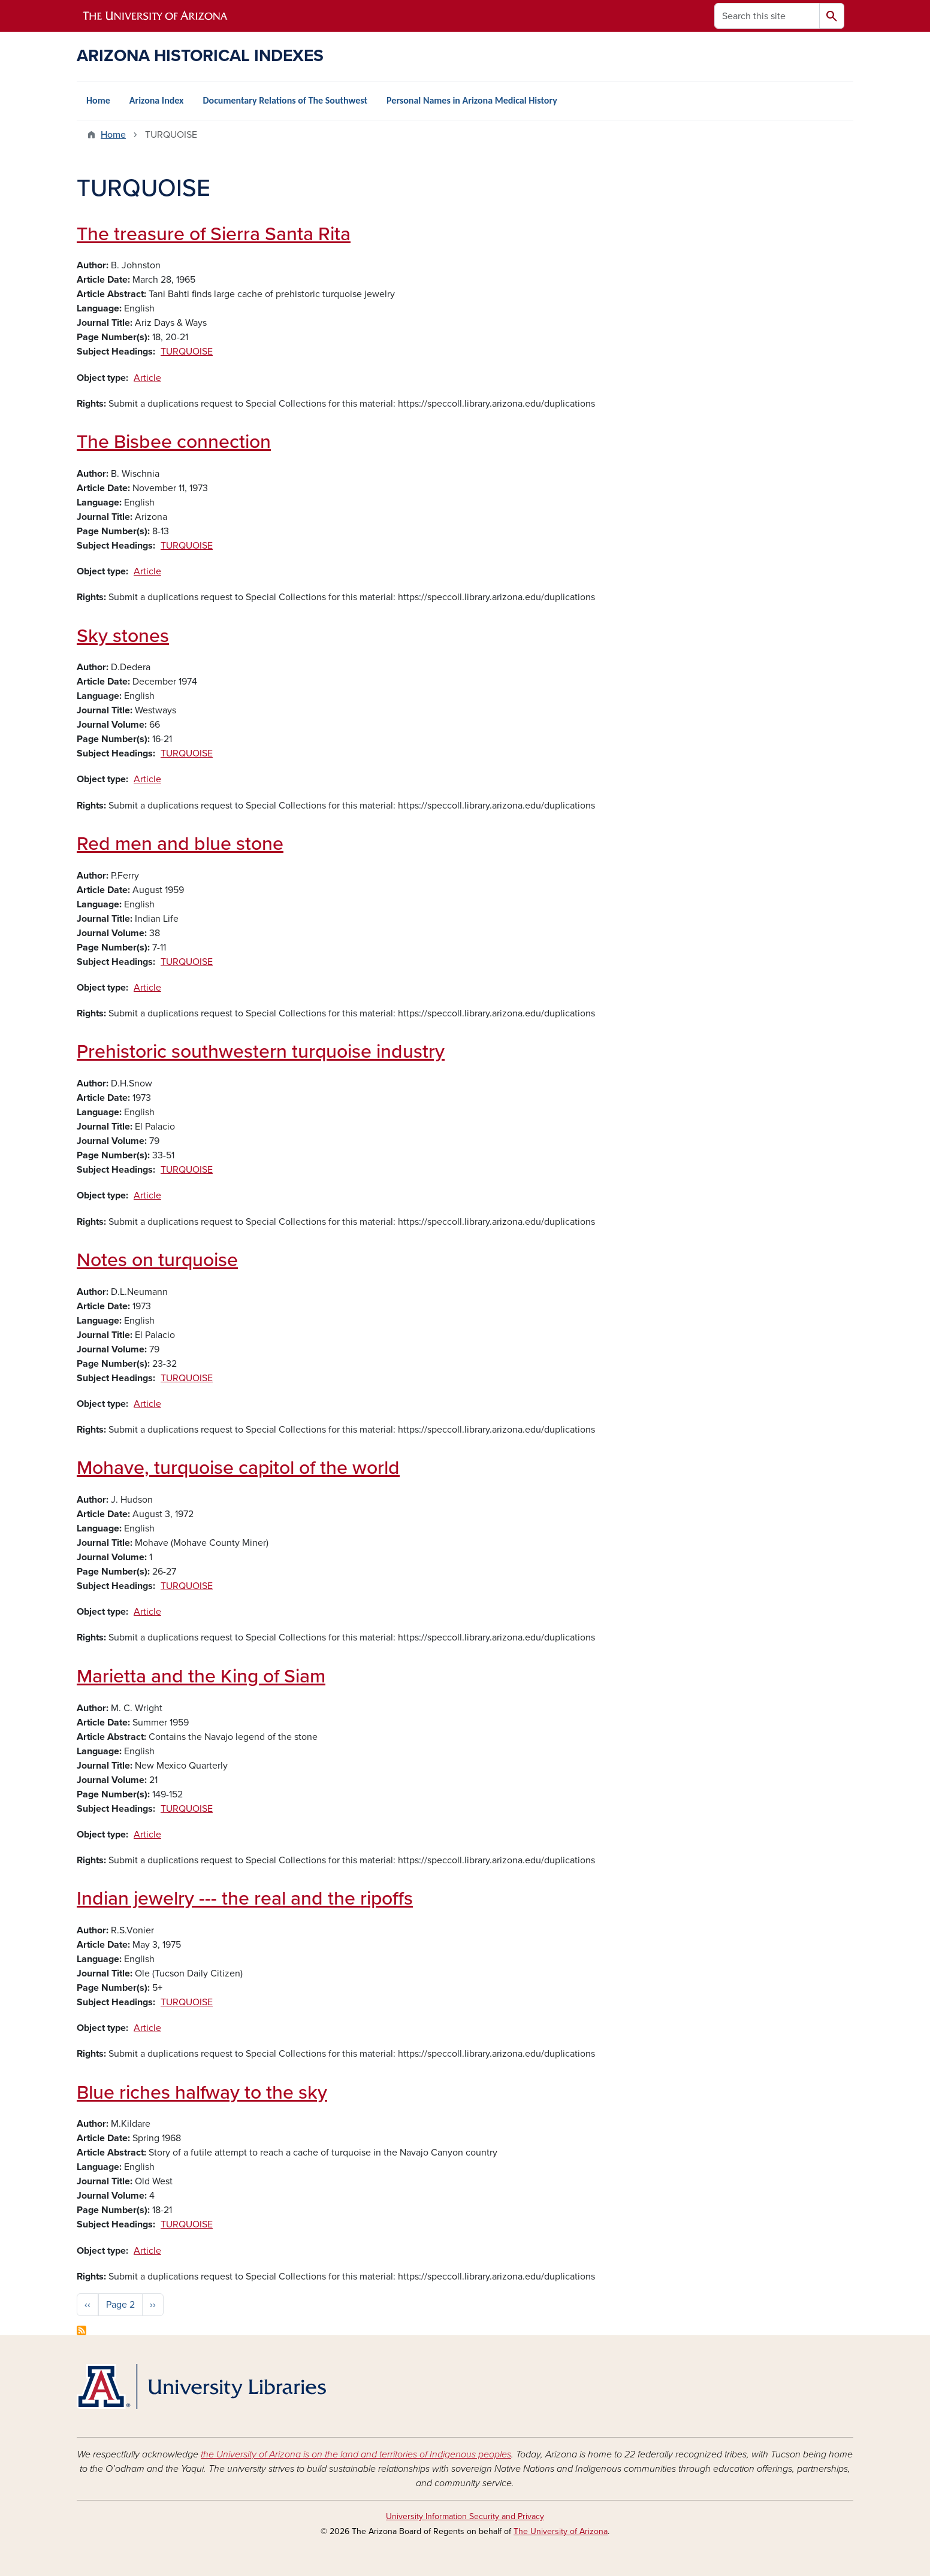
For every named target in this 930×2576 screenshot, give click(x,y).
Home (98, 100)
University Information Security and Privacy (465, 2516)
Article (147, 378)
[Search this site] (767, 16)
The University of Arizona (561, 2531)
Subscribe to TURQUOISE (81, 2330)
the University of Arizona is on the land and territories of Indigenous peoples (356, 2454)
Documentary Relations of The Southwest (285, 100)
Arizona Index (156, 100)
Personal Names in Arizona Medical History (472, 100)
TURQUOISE (187, 352)
